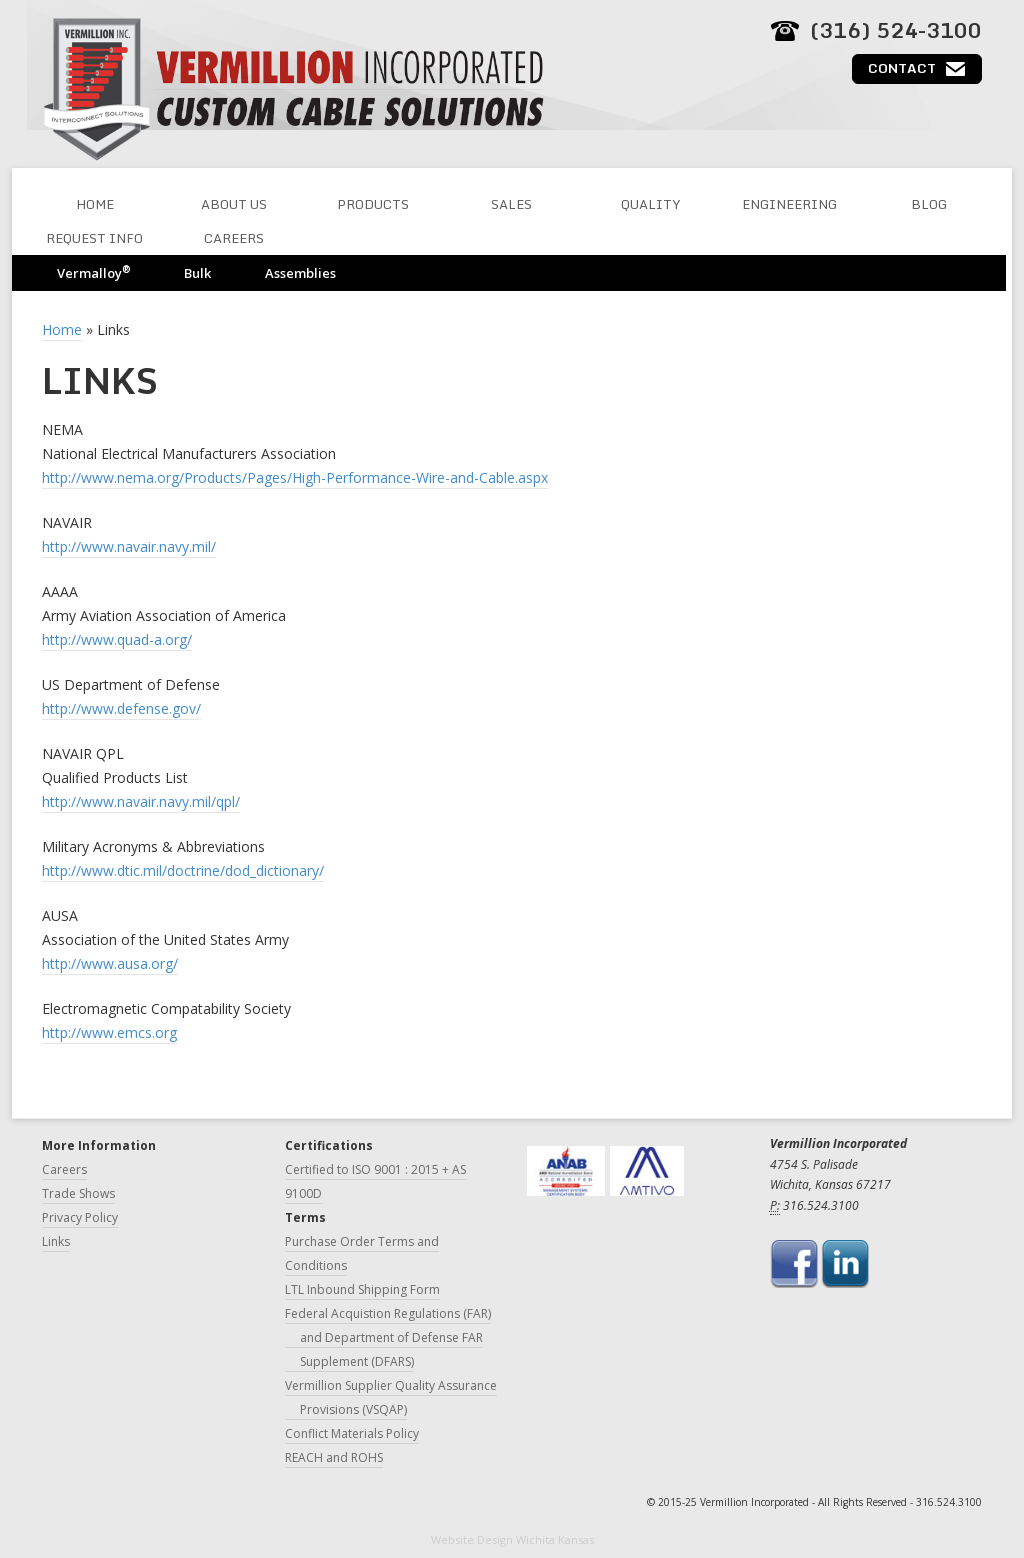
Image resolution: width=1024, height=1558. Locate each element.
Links (56, 1241)
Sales (511, 204)
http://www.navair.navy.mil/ (129, 546)
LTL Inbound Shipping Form (362, 1289)
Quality (651, 204)
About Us (234, 204)
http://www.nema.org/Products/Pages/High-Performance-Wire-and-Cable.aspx (295, 477)
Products (373, 204)
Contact (902, 68)
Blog (929, 204)
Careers (234, 238)
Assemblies (300, 273)
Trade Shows (78, 1193)
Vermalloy (93, 272)
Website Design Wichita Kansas (512, 1539)
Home (95, 204)
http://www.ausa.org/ (110, 963)
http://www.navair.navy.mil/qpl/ (141, 801)
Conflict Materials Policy (352, 1433)
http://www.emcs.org (109, 1032)
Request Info (94, 238)
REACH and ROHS (334, 1457)
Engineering (789, 204)
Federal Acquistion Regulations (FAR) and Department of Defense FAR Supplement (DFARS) (388, 1337)
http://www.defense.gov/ (121, 708)
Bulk (197, 273)
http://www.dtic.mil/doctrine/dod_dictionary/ (183, 870)
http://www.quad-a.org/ (117, 639)
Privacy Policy (80, 1217)
